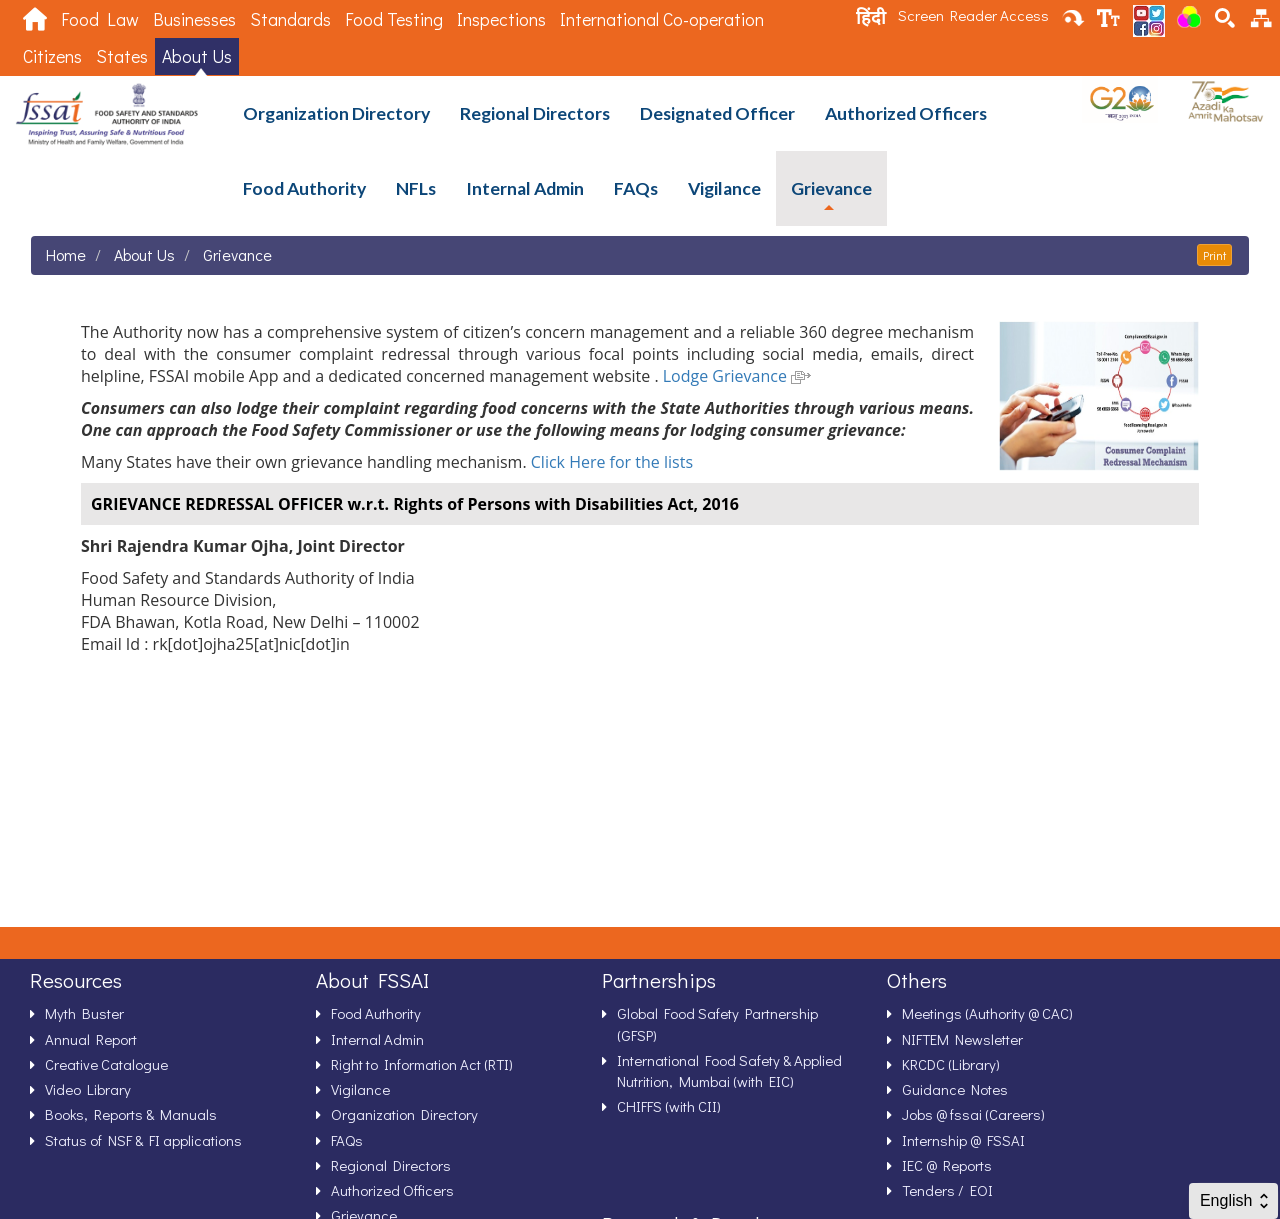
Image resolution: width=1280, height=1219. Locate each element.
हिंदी (871, 17)
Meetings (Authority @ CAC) (987, 1013)
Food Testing (394, 19)
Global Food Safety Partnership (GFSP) (717, 1023)
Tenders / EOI (947, 1190)
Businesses (194, 19)
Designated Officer (717, 113)
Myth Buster (84, 1013)
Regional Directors (535, 113)
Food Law (100, 19)
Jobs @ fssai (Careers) (973, 1114)
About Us (197, 56)
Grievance (831, 188)
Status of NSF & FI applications (143, 1140)
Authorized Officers (906, 113)
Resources (76, 980)
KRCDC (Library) (951, 1064)
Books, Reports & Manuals (131, 1114)
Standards (290, 19)
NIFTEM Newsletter (962, 1039)
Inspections (501, 19)
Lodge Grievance (737, 376)
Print (1214, 255)
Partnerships (659, 980)
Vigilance (724, 188)
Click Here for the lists (612, 462)
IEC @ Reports (947, 1165)
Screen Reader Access (973, 15)
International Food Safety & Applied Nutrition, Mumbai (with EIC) (729, 1070)
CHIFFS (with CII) (669, 1106)
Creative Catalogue (106, 1064)
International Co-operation (662, 19)
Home (66, 254)
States (122, 56)
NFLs (416, 188)
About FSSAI (372, 980)
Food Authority (304, 188)
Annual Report (91, 1039)
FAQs (636, 188)
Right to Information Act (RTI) (422, 1064)
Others (917, 980)
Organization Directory (336, 113)
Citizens (52, 56)
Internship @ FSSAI (963, 1140)
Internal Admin (525, 188)
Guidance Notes (955, 1089)
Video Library (88, 1089)
